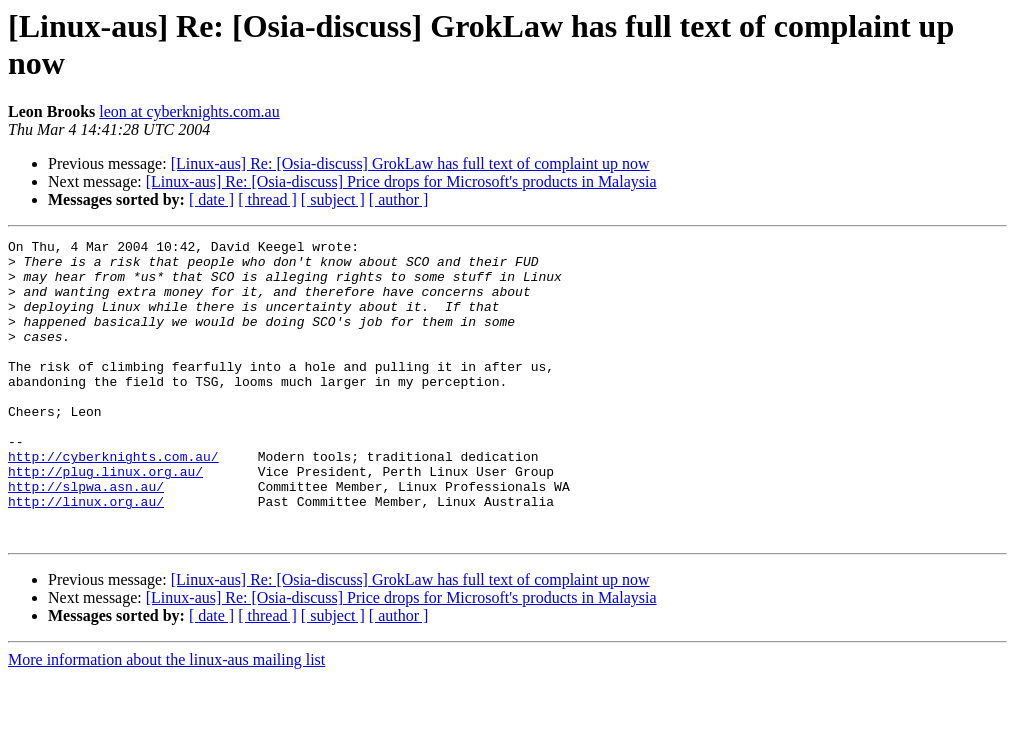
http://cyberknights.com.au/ (113, 501)
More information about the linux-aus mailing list (166, 719)
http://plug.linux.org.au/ (105, 519)
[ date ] (211, 199)
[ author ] (399, 199)
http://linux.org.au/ (86, 555)
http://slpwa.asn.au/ (86, 537)
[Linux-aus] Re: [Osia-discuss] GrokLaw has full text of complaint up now (410, 163)
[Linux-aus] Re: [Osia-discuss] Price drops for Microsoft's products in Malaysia (401, 181)
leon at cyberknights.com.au (189, 111)
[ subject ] (333, 199)
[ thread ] (267, 199)
